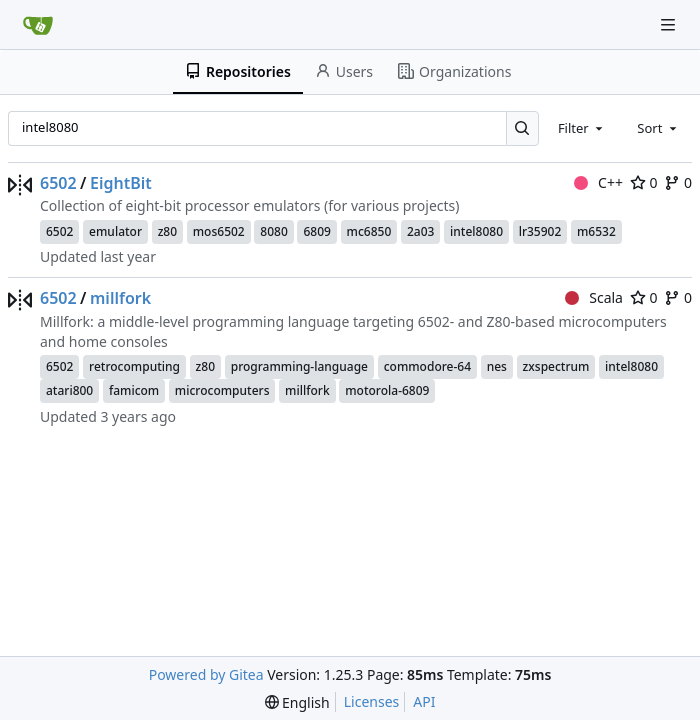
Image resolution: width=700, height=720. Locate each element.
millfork (120, 298)
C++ (598, 182)
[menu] (297, 702)
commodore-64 (427, 366)
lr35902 (540, 231)
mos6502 (219, 231)
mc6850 (369, 231)
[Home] (38, 25)
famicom (134, 390)
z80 (167, 231)
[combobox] (582, 128)
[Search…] (522, 128)
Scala (594, 297)
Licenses (372, 701)
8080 (273, 231)
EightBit (121, 183)
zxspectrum (556, 366)
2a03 (420, 231)
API (424, 701)
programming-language (299, 366)
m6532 (596, 231)
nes (497, 366)
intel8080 (476, 231)
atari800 (69, 390)
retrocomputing (134, 366)
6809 (316, 231)
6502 (58, 183)
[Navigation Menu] (670, 24)
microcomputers (222, 390)
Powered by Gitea (206, 674)
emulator (115, 231)
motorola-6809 (387, 390)
